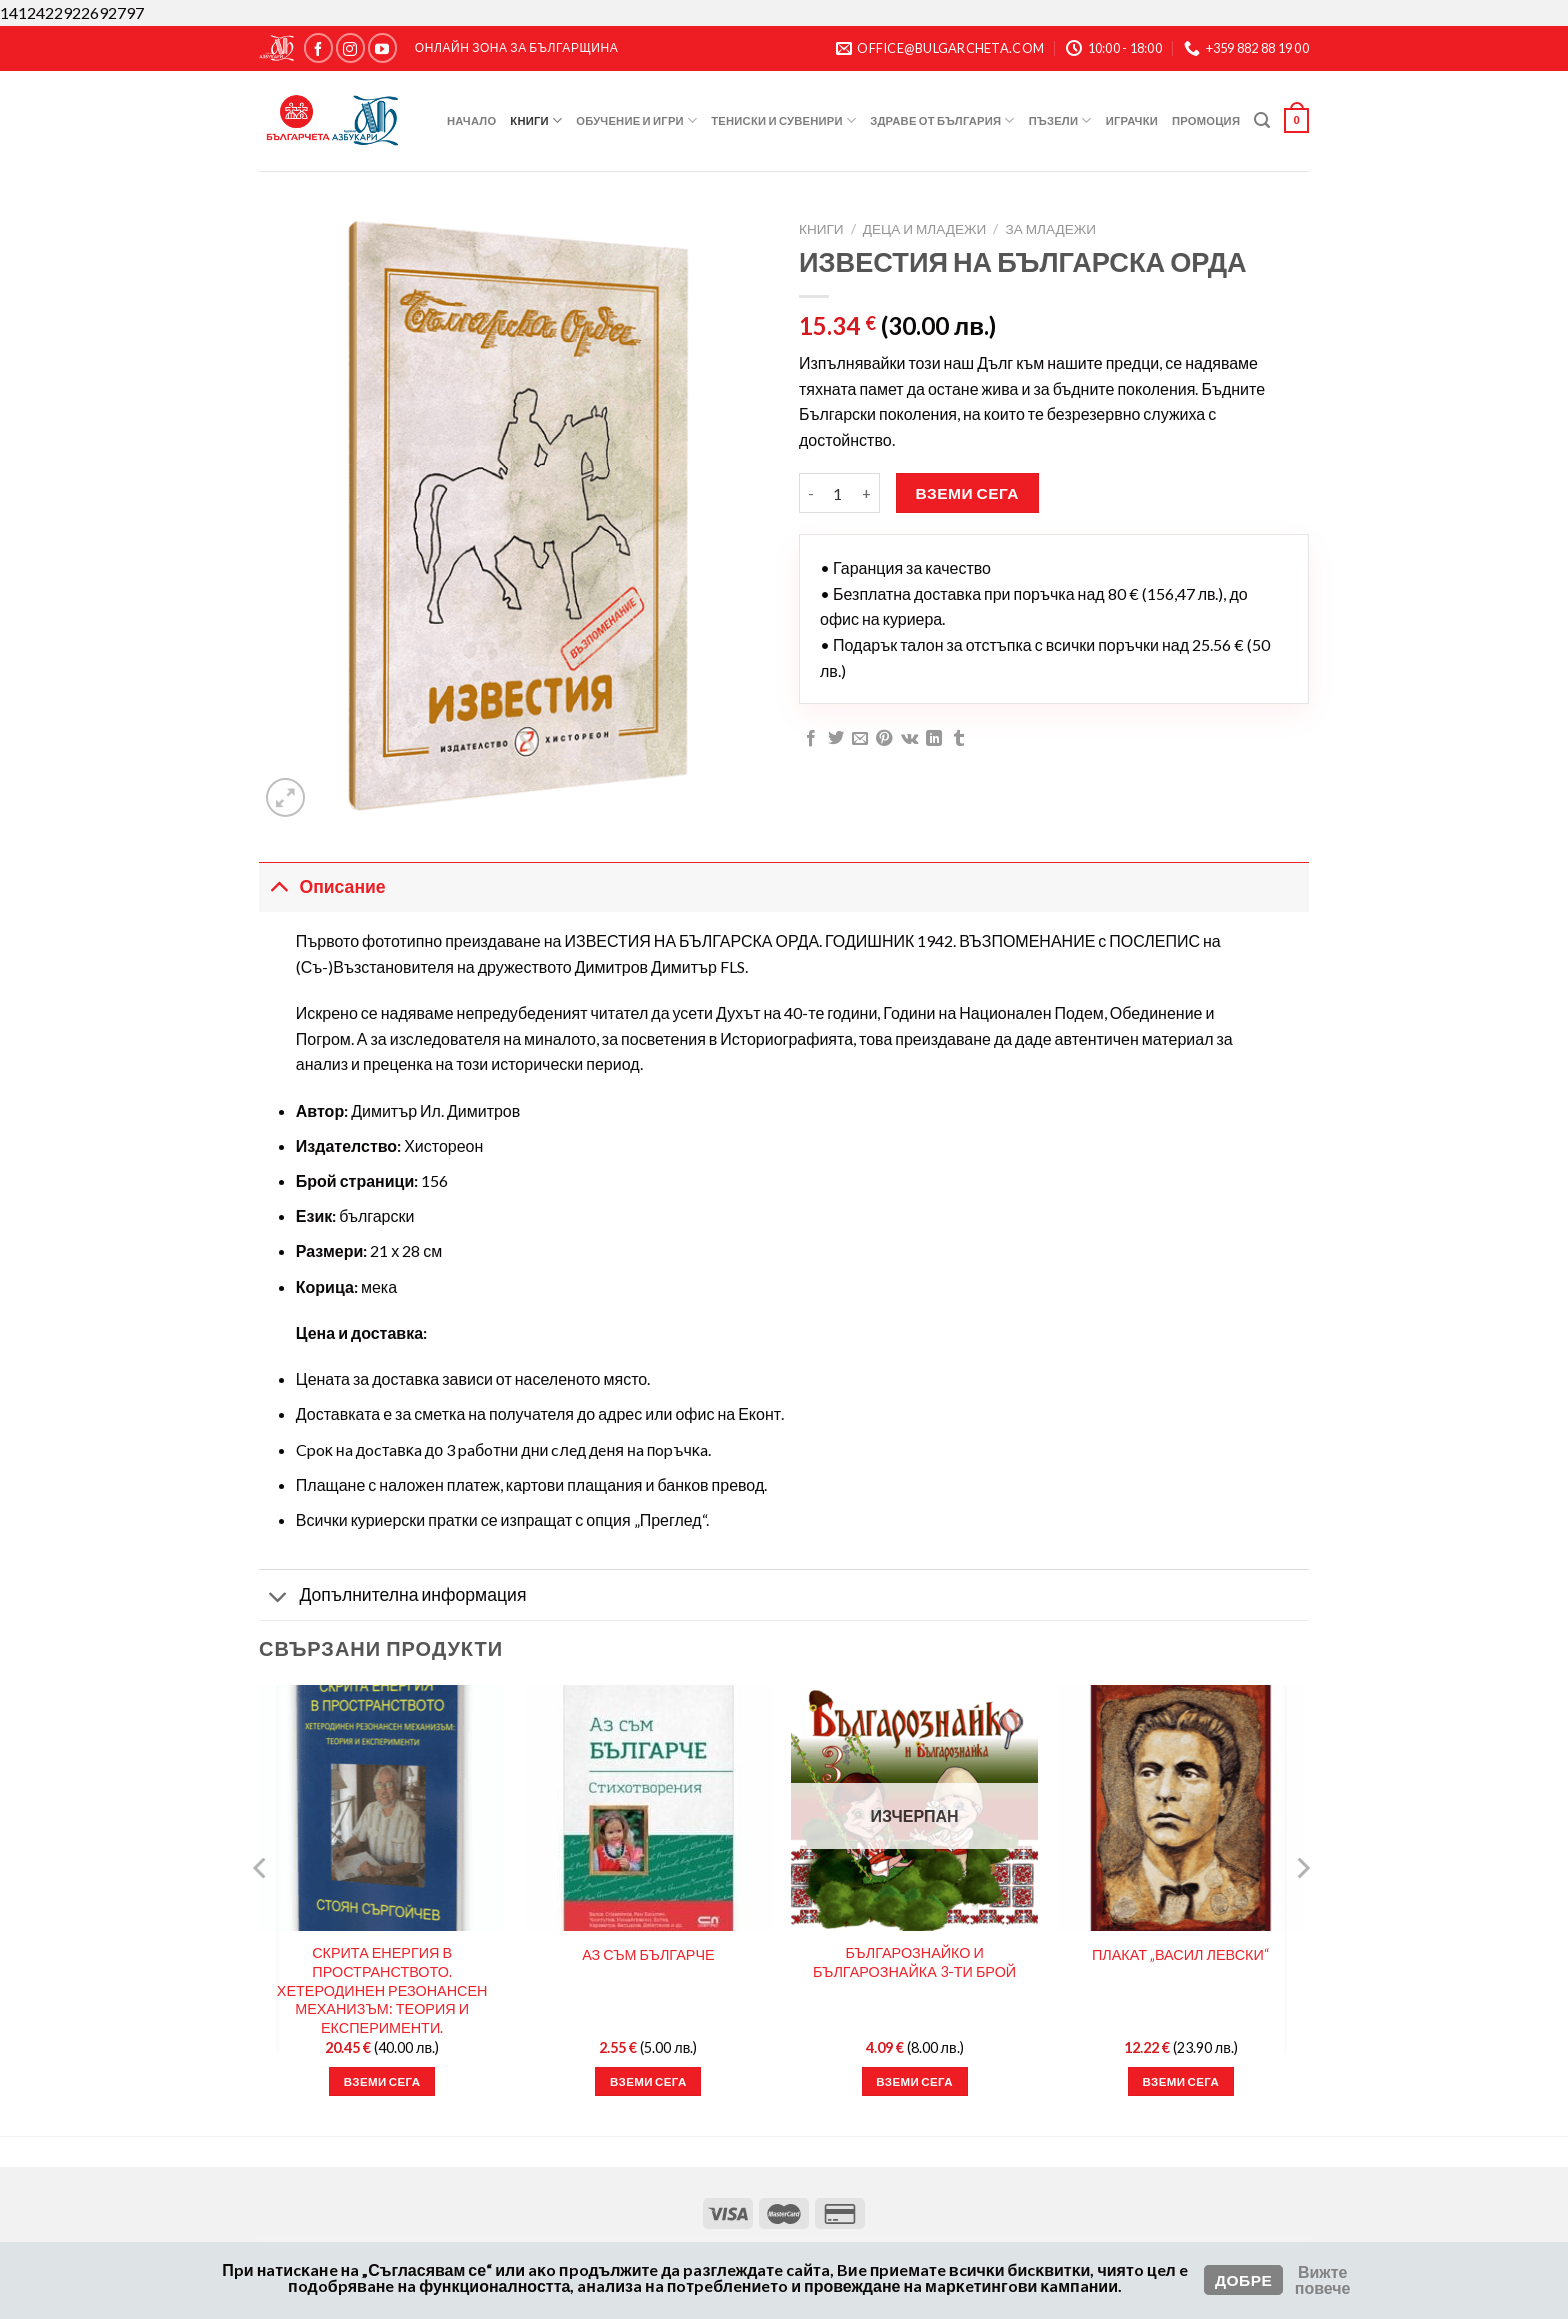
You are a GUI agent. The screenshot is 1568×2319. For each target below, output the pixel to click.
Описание (322, 886)
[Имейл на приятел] (860, 739)
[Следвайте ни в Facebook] (318, 47)
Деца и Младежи (925, 229)
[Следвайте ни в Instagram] (350, 47)
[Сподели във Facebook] (811, 739)
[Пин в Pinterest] (884, 739)
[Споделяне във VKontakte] (909, 739)
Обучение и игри (636, 120)
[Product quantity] (838, 493)
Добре (1243, 2280)
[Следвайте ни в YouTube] (382, 47)
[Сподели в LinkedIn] (934, 739)
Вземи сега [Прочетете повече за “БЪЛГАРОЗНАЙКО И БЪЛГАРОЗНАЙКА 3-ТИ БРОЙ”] (914, 2081)
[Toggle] (278, 886)
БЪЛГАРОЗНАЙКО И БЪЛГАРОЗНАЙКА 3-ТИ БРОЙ (914, 1962)
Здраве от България (942, 120)
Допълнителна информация (392, 1597)
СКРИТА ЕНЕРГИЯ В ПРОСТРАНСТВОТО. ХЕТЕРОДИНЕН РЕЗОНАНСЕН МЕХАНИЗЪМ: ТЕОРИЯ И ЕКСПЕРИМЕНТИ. (382, 1990)
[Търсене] (1262, 120)
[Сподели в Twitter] (836, 739)
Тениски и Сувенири (783, 120)
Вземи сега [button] (382, 2081)
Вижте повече (1323, 2279)
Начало (471, 120)
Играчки (1132, 120)
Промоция (1206, 120)
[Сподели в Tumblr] (959, 739)
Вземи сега (967, 493)
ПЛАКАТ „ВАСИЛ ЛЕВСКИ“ (1181, 1954)
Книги (536, 120)
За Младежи (1050, 229)
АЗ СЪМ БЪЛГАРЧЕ (648, 1954)
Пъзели (1060, 120)
